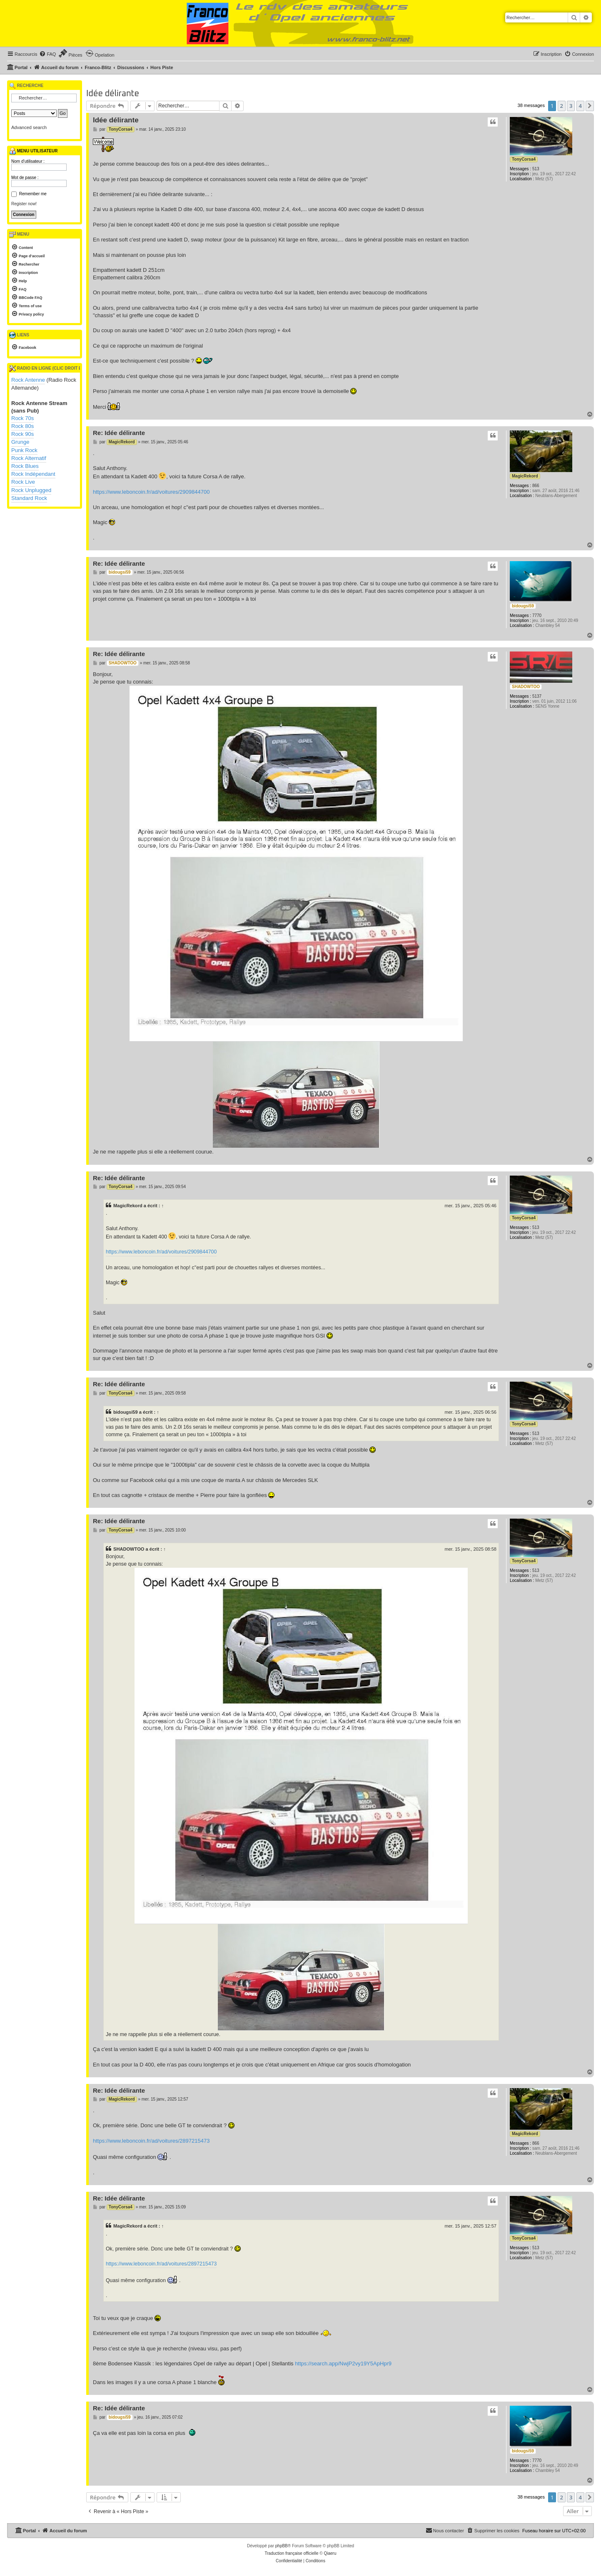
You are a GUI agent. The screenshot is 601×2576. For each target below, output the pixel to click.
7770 (536, 615)
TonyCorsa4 (524, 159)
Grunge (20, 442)
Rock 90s (22, 434)
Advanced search (29, 127)
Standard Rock (29, 498)
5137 (536, 696)
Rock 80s (22, 426)
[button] (590, 106)
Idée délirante (112, 94)
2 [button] (561, 105)
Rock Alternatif (28, 458)
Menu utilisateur (33, 151)
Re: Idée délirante (119, 432)
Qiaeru (330, 2553)
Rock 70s (22, 418)
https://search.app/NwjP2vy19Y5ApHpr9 (343, 2363)
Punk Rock (24, 450)
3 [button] (570, 105)
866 (535, 485)
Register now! (24, 203)
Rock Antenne (28, 380)
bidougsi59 (523, 606)
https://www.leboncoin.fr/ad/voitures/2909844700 (151, 492)
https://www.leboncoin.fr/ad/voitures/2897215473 (151, 2141)
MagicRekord (525, 476)
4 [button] (580, 105)
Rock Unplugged (31, 490)
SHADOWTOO (526, 686)
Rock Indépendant (33, 474)
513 (535, 169)
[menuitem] (47, 54)
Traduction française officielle (292, 2553)
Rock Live (23, 482)
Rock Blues (25, 466)
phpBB (281, 2546)
